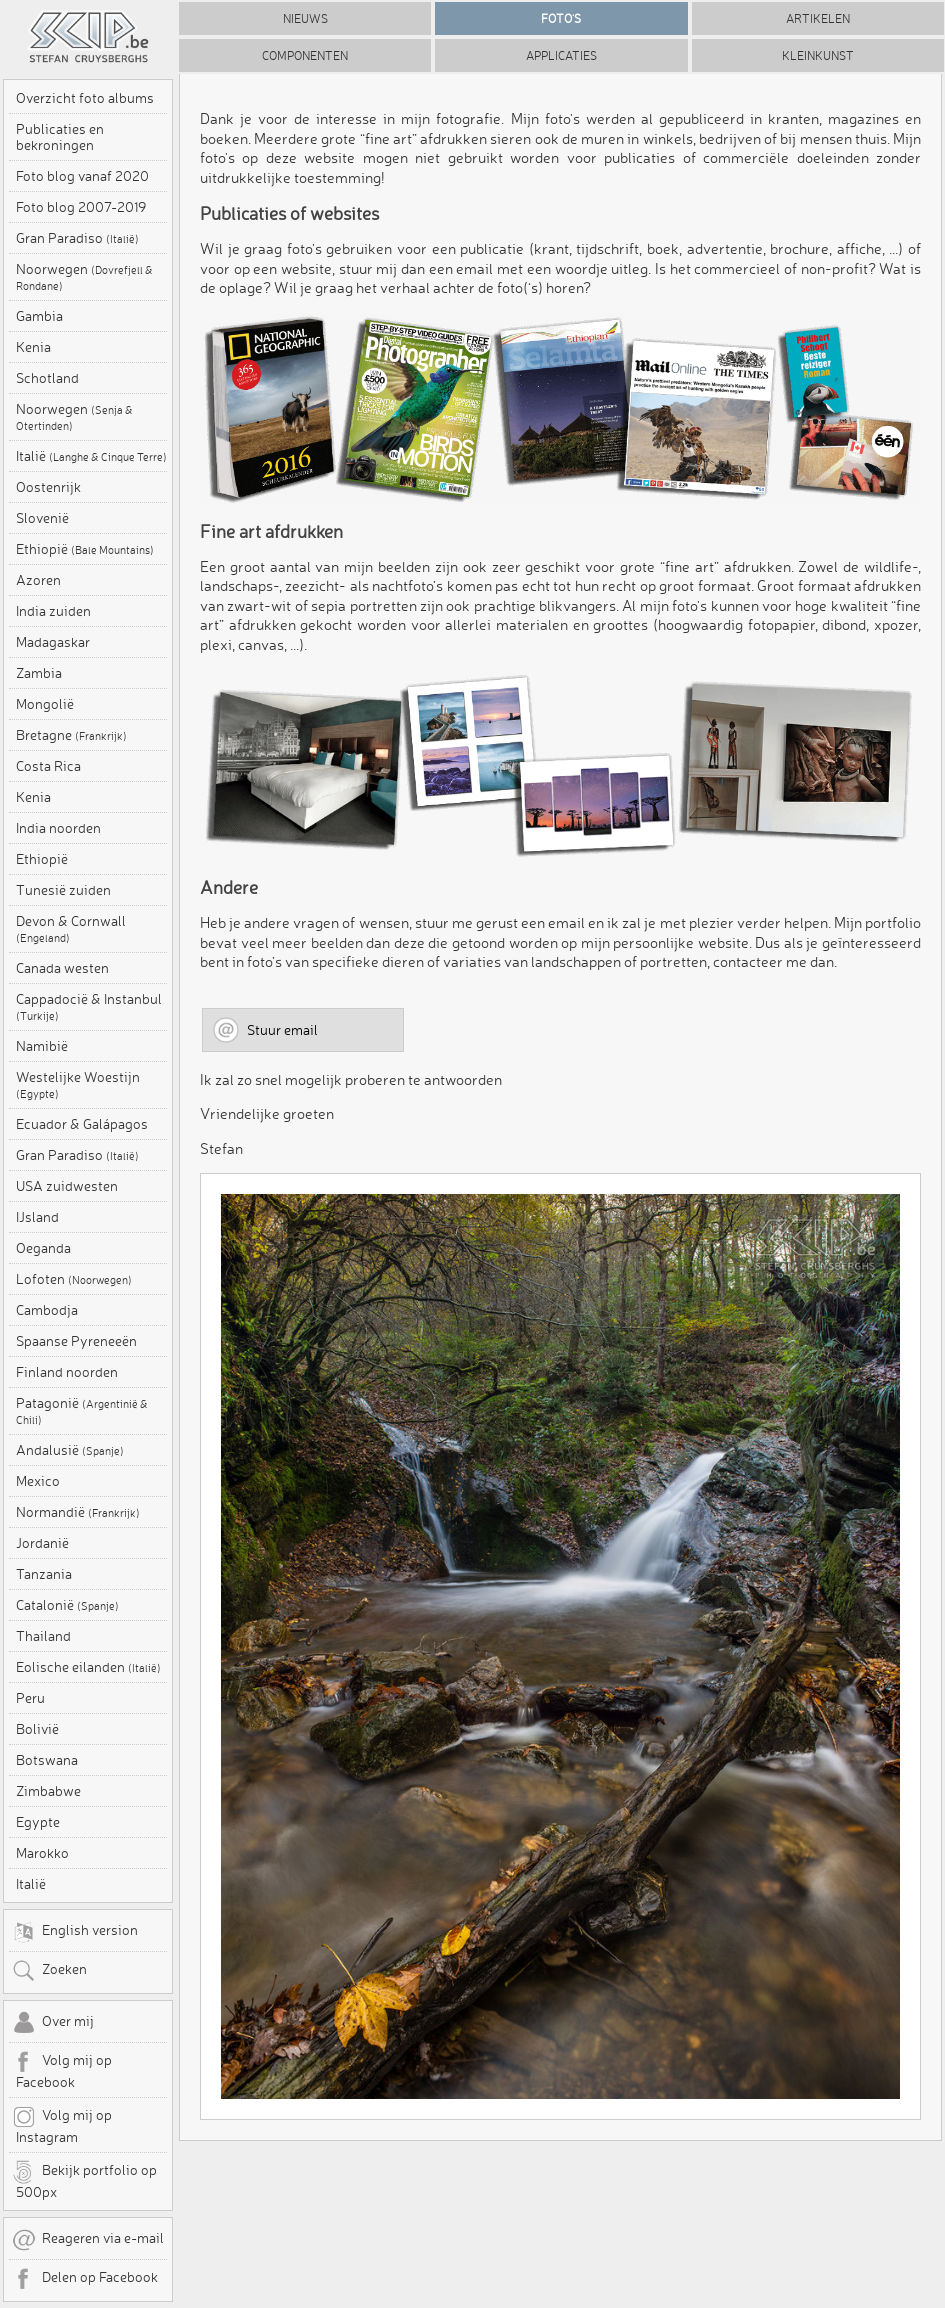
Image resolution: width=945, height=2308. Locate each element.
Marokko (42, 1853)
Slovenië (42, 518)
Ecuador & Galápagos (82, 1124)
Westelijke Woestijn (78, 1085)
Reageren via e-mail (88, 2240)
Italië (91, 456)
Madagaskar (53, 642)
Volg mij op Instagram (62, 2125)
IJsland (37, 1217)
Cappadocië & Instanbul (89, 1007)
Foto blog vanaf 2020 (82, 176)
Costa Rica (48, 766)
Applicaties (561, 55)
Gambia (39, 316)
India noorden (58, 828)
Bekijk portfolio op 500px (84, 2180)
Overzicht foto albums (85, 98)
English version (75, 1932)
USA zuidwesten (67, 1186)
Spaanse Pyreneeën (76, 1341)
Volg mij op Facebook (62, 2070)
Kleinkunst (818, 55)
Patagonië (82, 1411)
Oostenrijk (48, 487)
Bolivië (37, 1729)
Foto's (561, 18)
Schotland (47, 378)
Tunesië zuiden (63, 890)
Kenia (33, 347)
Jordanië (42, 1543)
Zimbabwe (48, 1791)
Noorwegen (84, 277)
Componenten (305, 55)
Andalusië (70, 1450)
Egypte (38, 1822)
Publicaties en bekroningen (60, 137)
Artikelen (818, 18)
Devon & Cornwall (71, 929)
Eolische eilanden (88, 1667)
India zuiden (53, 611)
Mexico (38, 1481)
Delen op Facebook (85, 2279)
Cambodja (47, 1310)
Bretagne (71, 735)
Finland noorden (67, 1372)
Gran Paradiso (77, 238)
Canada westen (62, 968)
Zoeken (49, 1971)
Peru (30, 1698)
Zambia (39, 673)
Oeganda (43, 1248)
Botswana (47, 1760)
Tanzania (44, 1574)
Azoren (38, 580)
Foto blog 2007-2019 (81, 207)
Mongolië (45, 704)
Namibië (42, 1046)
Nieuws (305, 18)
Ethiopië (85, 549)
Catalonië (67, 1605)
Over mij (53, 2023)
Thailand (43, 1636)
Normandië (78, 1512)
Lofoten (74, 1279)
